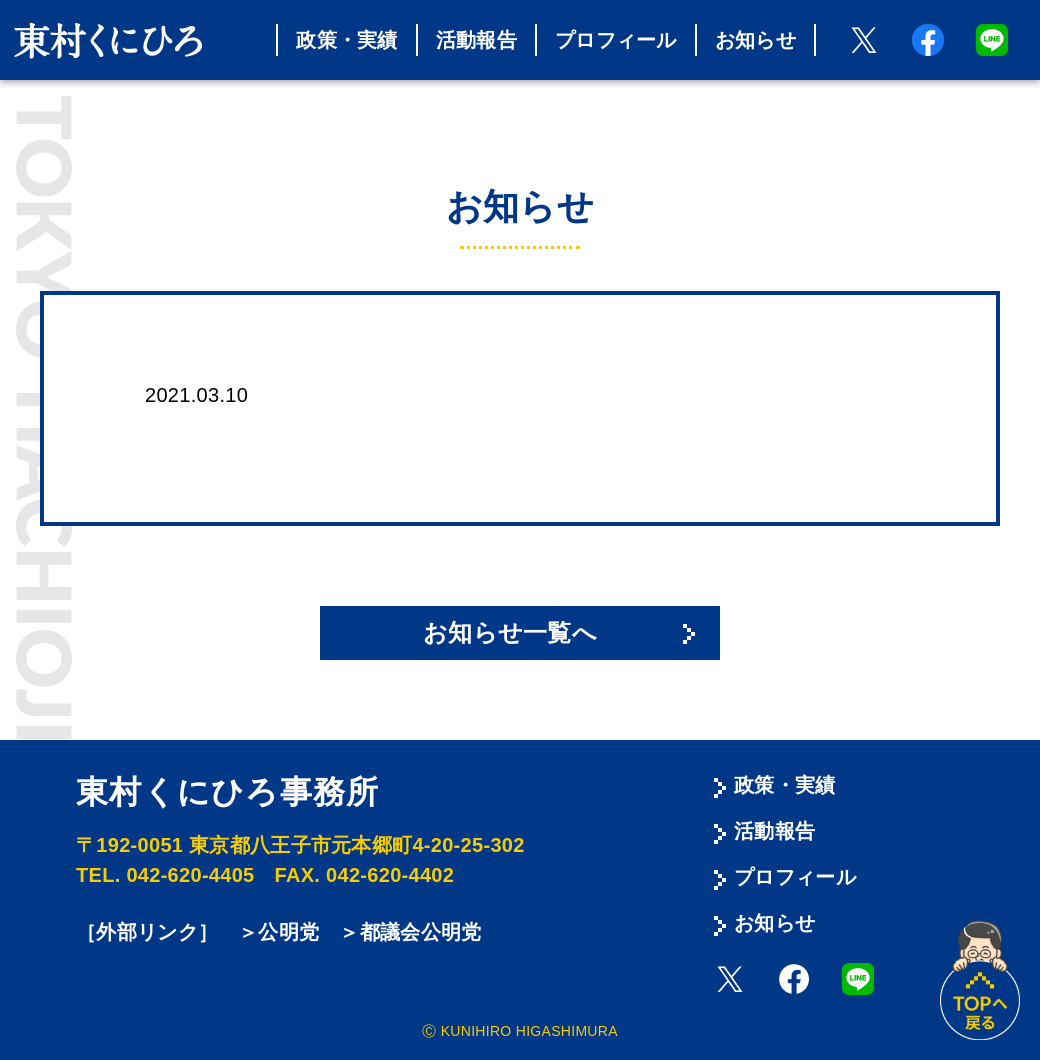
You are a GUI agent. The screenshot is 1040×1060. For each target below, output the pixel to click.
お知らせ (755, 40)
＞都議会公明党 (410, 932)
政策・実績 (347, 40)
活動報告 (476, 40)
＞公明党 (278, 932)
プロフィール (616, 40)
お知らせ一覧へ (510, 632)
